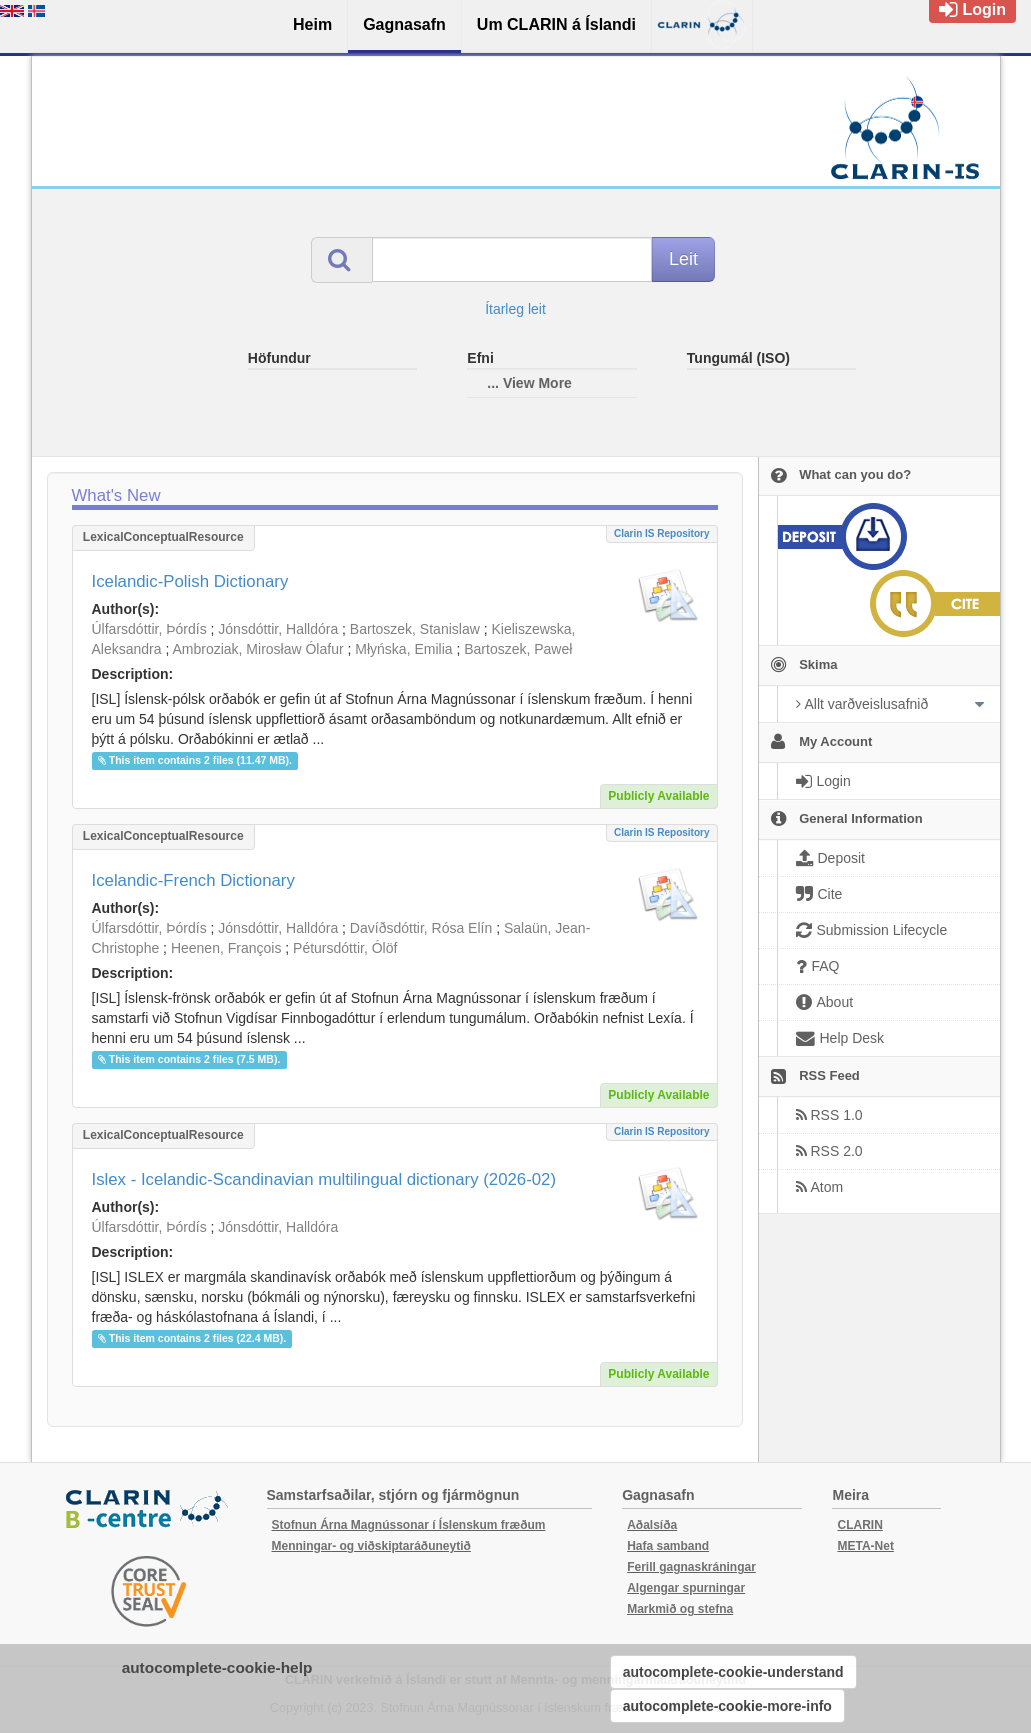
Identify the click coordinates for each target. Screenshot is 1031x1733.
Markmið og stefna (680, 1609)
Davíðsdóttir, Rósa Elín (421, 928)
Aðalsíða (652, 1525)
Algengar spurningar (686, 1588)
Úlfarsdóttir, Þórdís (149, 629)
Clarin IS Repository (662, 533)
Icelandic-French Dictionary (193, 880)
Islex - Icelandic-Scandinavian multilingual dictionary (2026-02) (324, 1179)
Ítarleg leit (515, 309)
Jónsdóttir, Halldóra (278, 629)
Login (972, 9)
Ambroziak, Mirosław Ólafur (257, 649)
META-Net (865, 1546)
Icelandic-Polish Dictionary (190, 581)
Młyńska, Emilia (403, 649)
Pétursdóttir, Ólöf (345, 948)
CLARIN (859, 1525)
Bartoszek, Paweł (518, 649)
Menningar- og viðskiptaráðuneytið (371, 1546)
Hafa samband (668, 1546)
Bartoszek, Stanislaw (415, 629)
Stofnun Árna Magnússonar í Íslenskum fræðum (409, 1525)
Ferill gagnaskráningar (691, 1567)
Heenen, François (226, 948)
